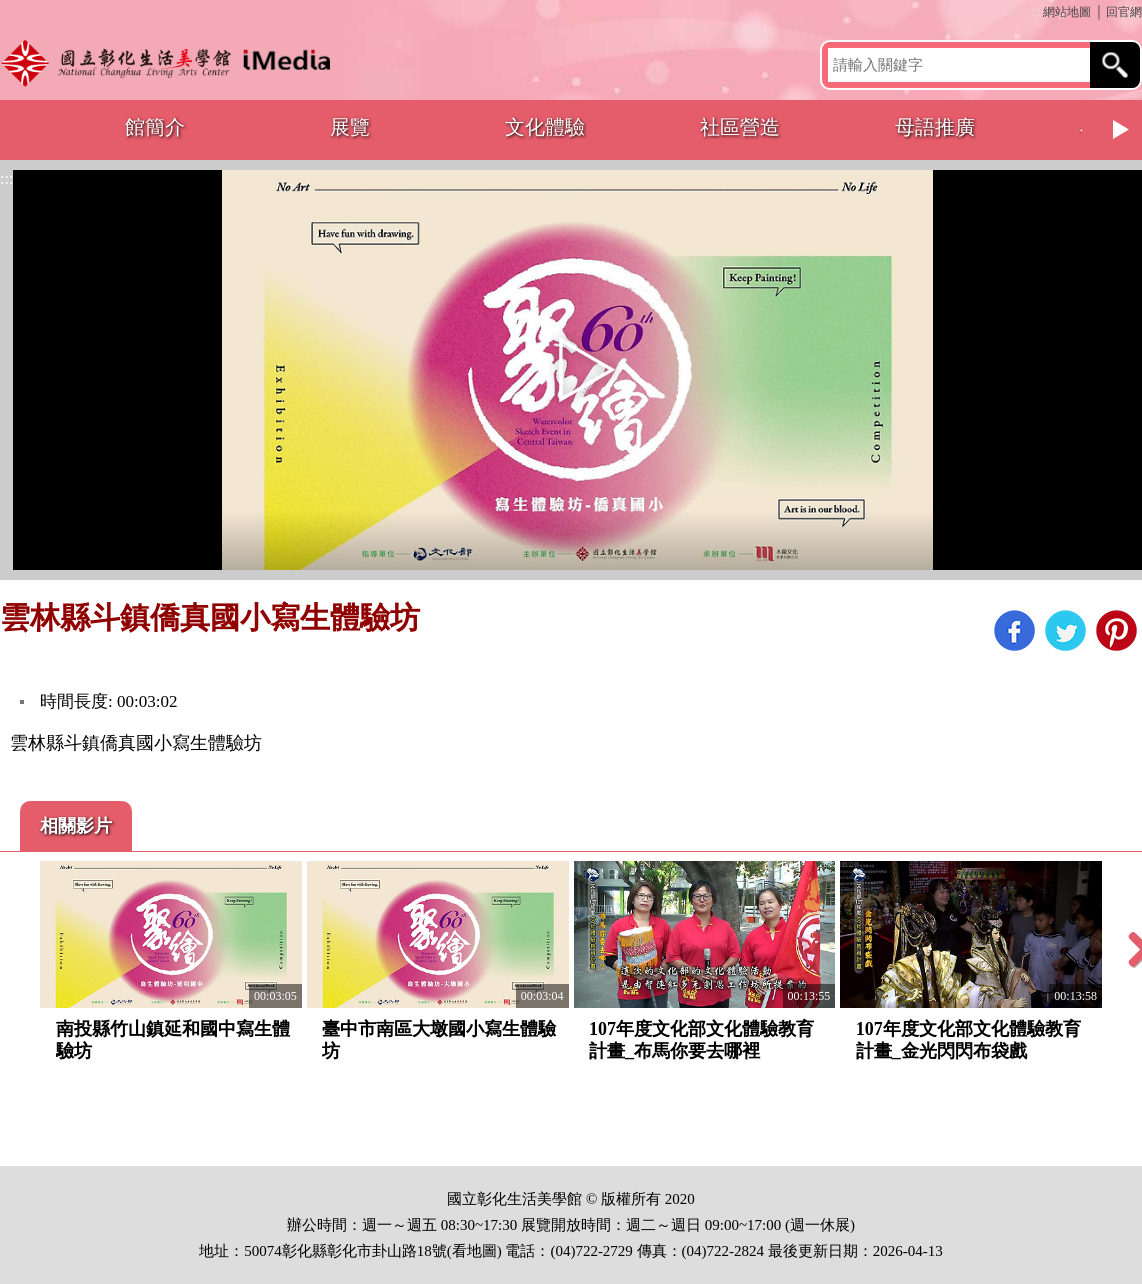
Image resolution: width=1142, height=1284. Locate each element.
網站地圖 (1067, 12)
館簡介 (155, 127)
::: (1035, 12)
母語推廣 (935, 127)
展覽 (350, 127)
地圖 (482, 1251)
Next (1122, 130)
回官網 (1124, 12)
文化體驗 (545, 127)
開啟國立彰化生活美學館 (171, 62)
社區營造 (740, 127)
